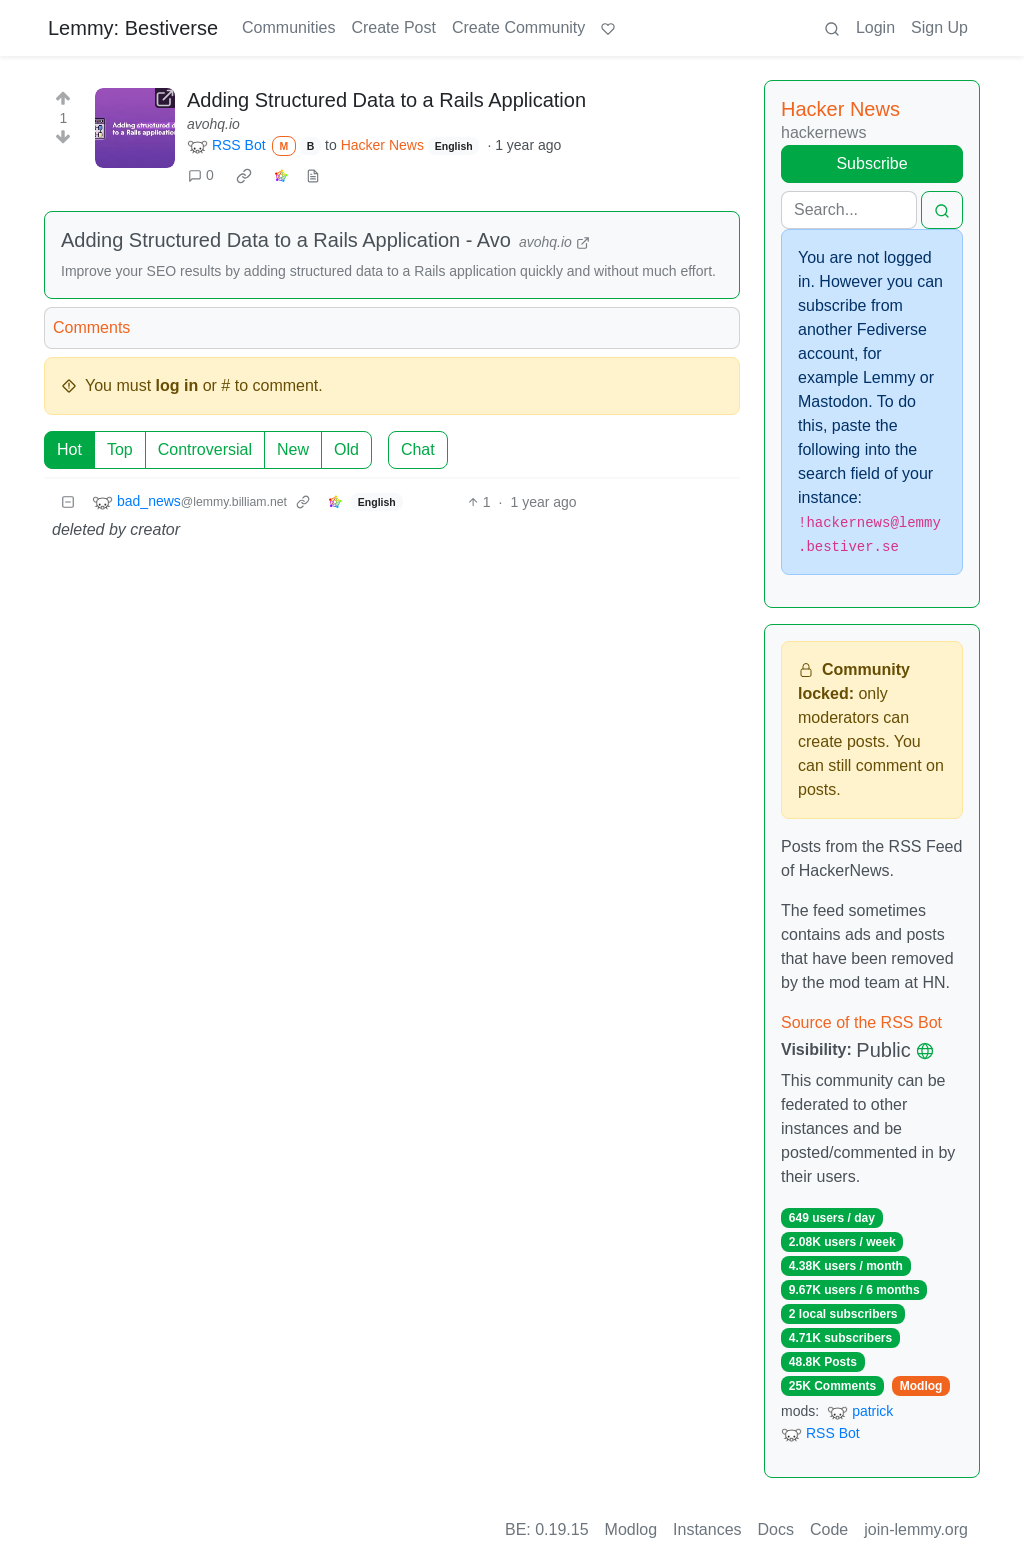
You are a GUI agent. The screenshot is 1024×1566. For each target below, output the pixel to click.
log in (177, 385)
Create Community (518, 27)
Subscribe (871, 163)
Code (829, 1529)
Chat (418, 449)
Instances (707, 1529)
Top (120, 449)
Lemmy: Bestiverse (133, 28)
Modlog (921, 1386)
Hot (69, 449)
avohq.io (213, 124)
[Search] (849, 210)
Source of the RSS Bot (861, 1022)
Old (346, 449)
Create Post (393, 27)
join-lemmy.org (916, 1529)
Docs (776, 1529)
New (293, 449)
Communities (288, 27)
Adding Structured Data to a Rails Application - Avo (286, 240)
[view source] (313, 175)
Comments (91, 327)
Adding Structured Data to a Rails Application (386, 100)
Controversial (205, 449)
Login (875, 27)
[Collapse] (68, 502)
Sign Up (939, 27)
